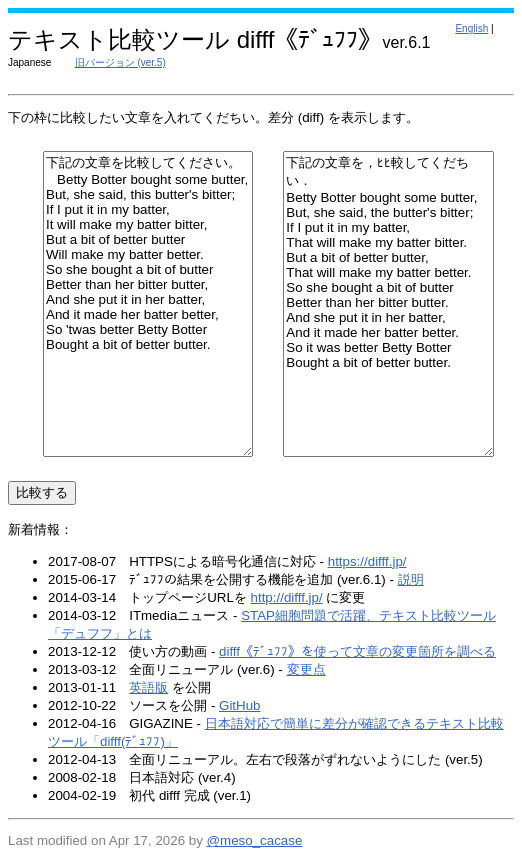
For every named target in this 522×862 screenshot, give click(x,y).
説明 (411, 579)
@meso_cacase (255, 840)
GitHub (239, 705)
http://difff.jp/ (287, 597)
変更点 (306, 669)
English (471, 28)
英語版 (148, 687)
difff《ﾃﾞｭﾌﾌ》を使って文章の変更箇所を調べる (357, 651)
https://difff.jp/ (367, 561)
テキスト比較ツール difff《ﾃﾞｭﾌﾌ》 (195, 39)
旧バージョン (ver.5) (120, 62)
